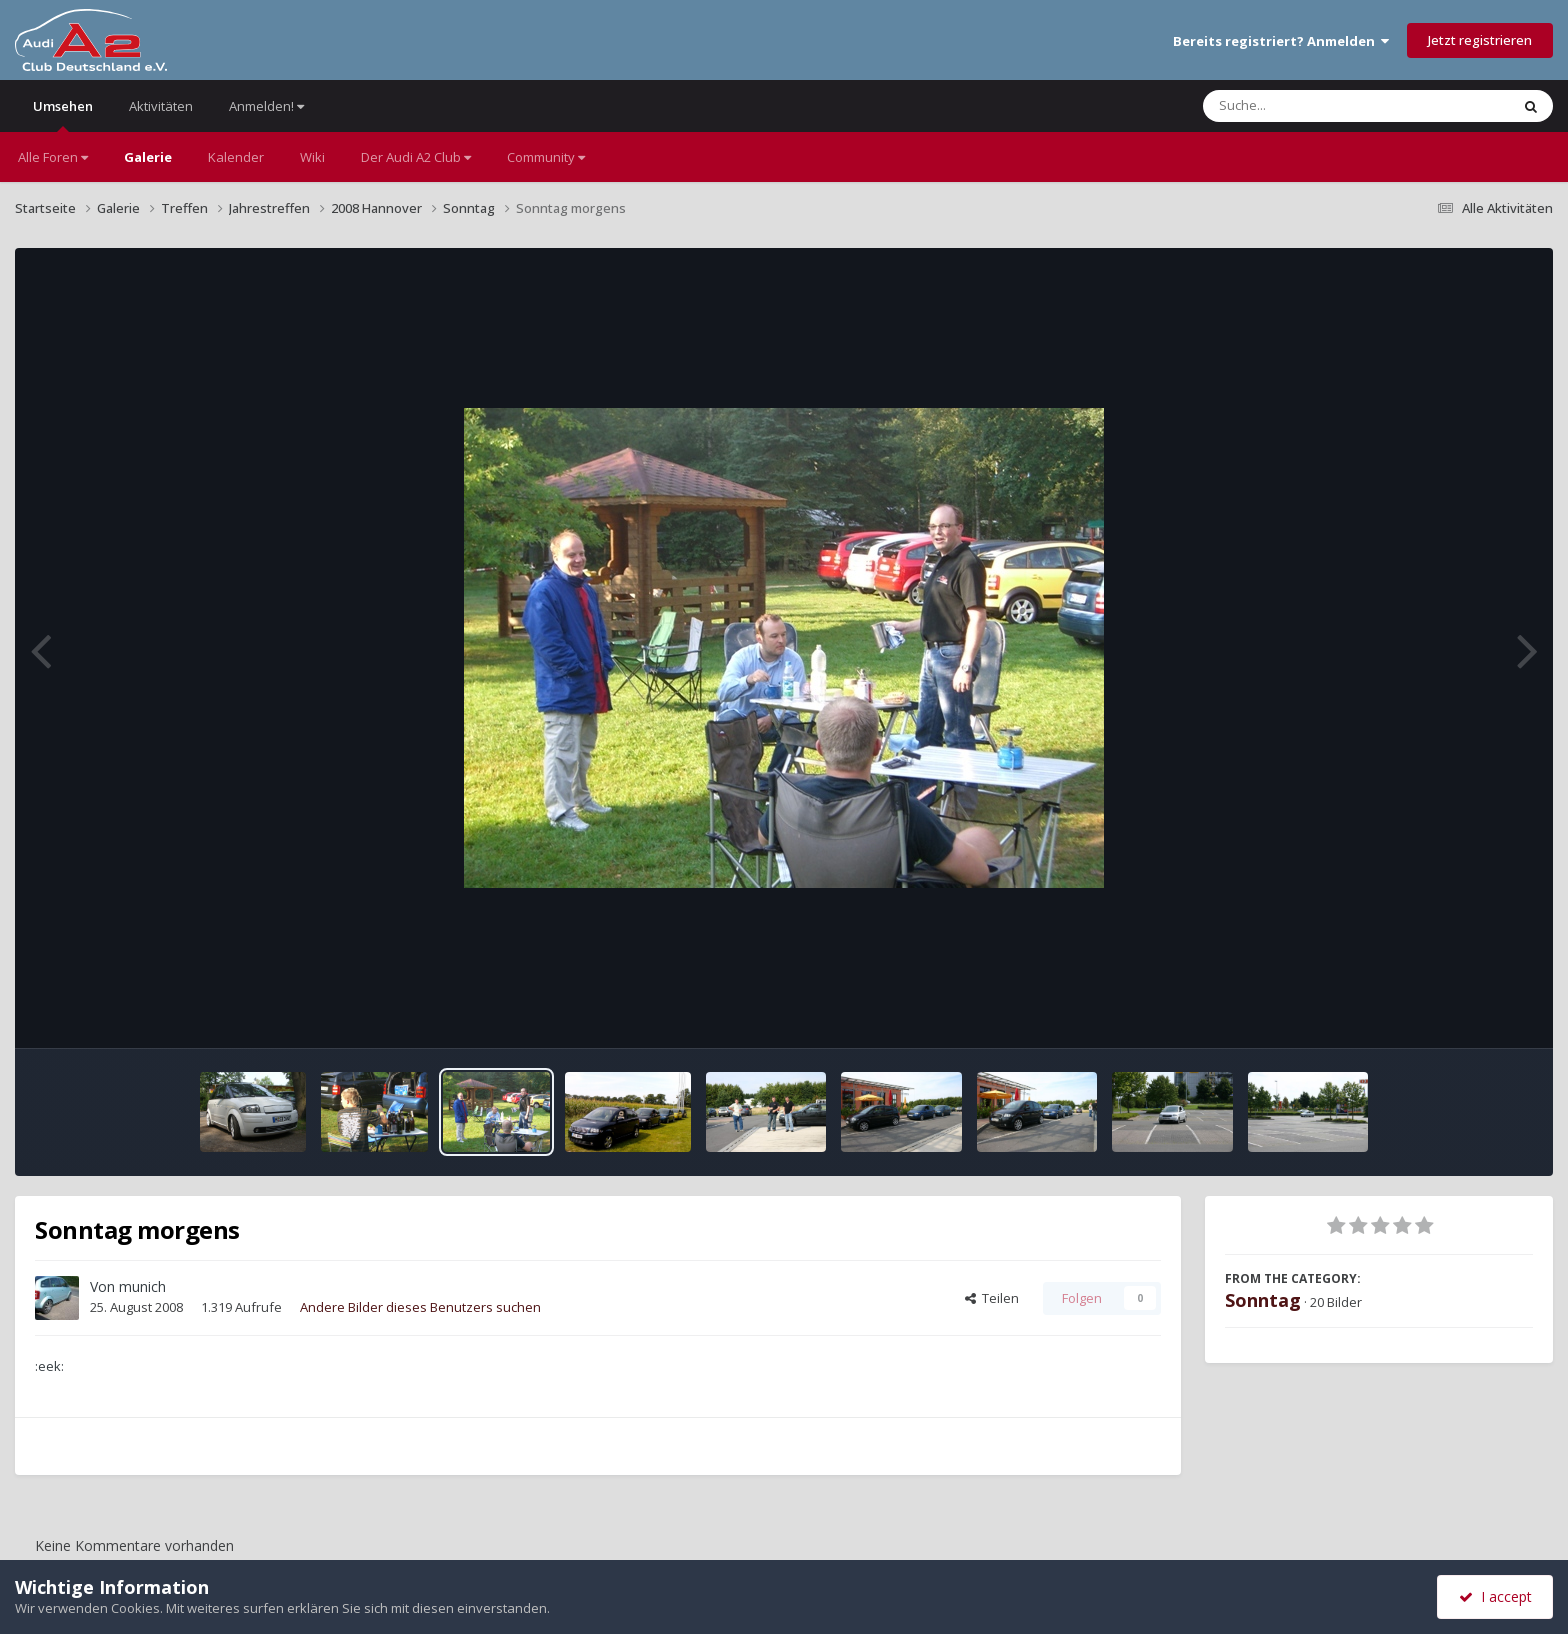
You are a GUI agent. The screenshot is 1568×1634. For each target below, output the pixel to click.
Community (546, 157)
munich (142, 1286)
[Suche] (1315, 106)
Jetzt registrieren (1480, 40)
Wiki (312, 157)
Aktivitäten (161, 106)
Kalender (236, 157)
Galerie (148, 157)
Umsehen (63, 114)
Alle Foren (53, 157)
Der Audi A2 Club (416, 157)
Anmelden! (266, 106)
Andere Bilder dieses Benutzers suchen (420, 1307)
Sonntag (1263, 1300)
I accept (1495, 1596)
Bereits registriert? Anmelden (1281, 41)
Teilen (992, 1298)
